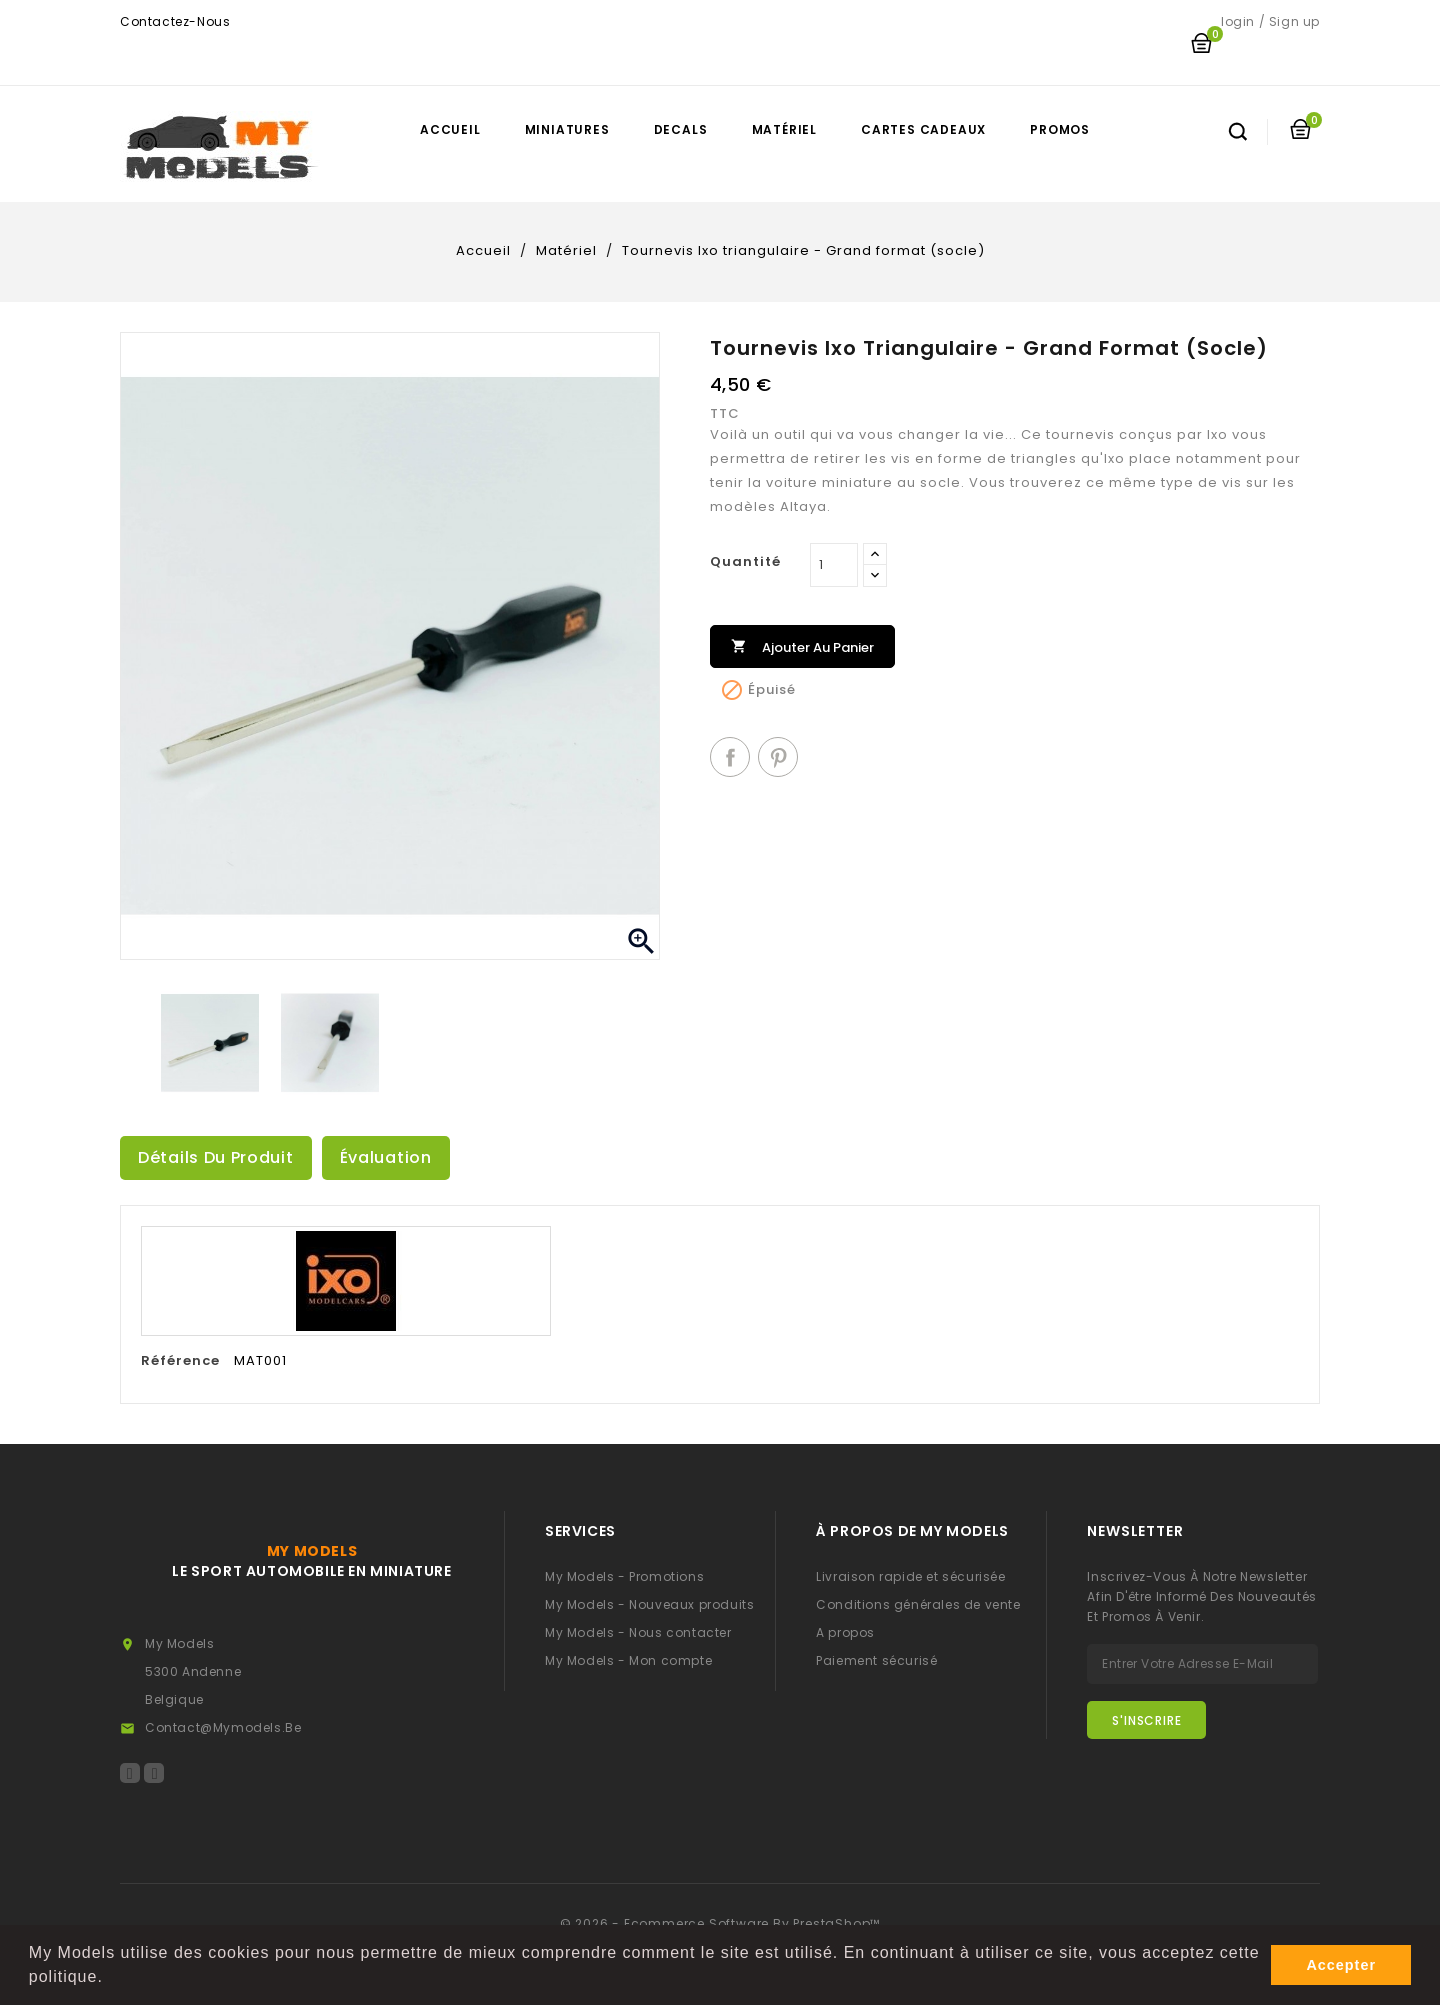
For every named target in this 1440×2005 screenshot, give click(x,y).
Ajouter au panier (802, 645)
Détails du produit (216, 1157)
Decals (681, 129)
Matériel (784, 129)
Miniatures (567, 129)
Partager (730, 757)
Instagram (154, 1773)
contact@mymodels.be (223, 1727)
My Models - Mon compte (628, 1660)
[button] (111, 1979)
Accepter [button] (1341, 1965)
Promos (1060, 129)
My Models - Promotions (624, 1576)
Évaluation (386, 1157)
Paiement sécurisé (876, 1660)
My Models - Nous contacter (638, 1632)
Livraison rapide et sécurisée (910, 1576)
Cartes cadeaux (923, 129)
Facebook (130, 1773)
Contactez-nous (175, 21)
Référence (180, 1360)
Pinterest (778, 757)
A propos (845, 1632)
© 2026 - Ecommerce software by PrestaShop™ (720, 1923)
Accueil (450, 129)
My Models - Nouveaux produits (649, 1604)
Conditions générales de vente (918, 1604)
